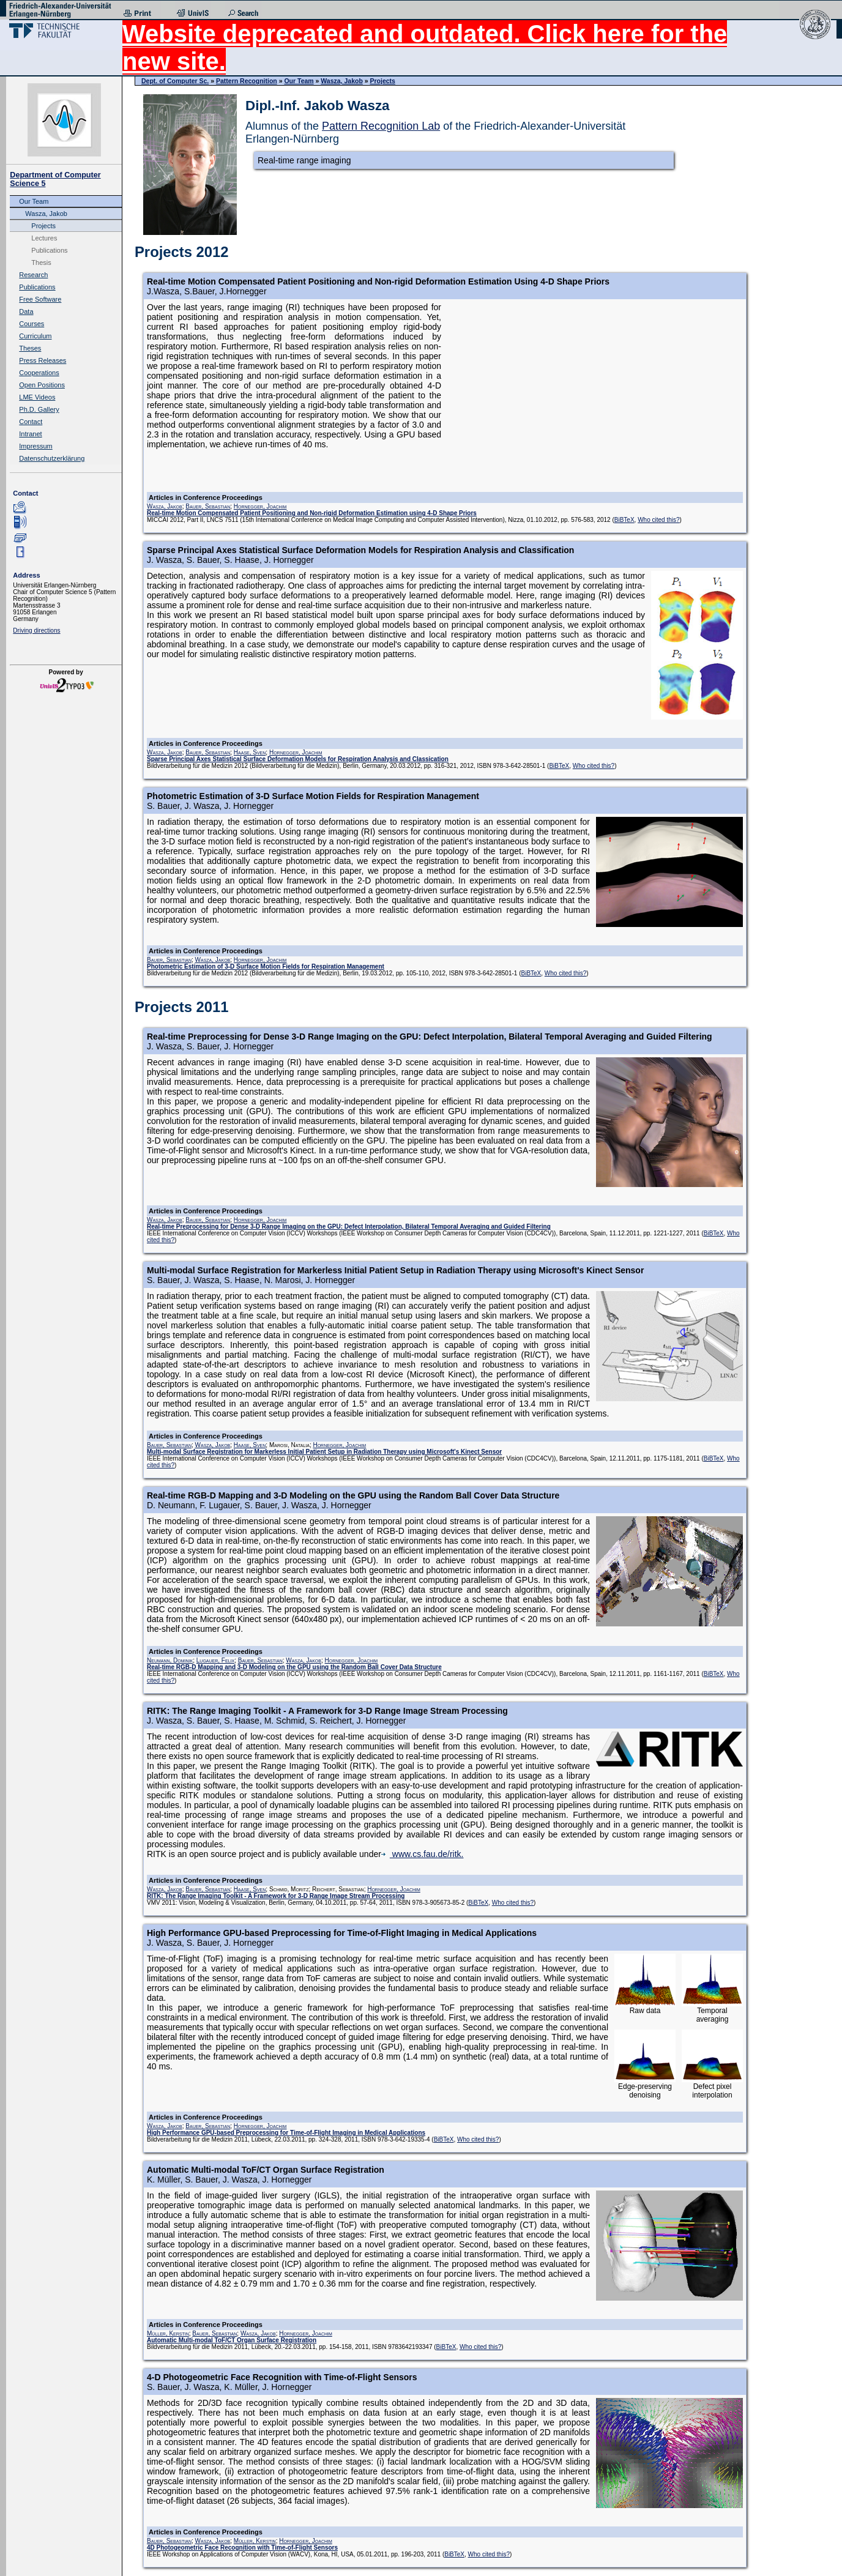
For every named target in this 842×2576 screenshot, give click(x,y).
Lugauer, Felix (215, 1660)
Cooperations (39, 372)
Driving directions (36, 630)
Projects (43, 225)
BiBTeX (624, 519)
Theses (30, 348)
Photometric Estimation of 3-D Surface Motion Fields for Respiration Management (265, 966)
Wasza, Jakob (46, 213)
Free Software (40, 299)
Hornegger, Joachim (260, 506)
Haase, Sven (250, 752)
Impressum (35, 446)
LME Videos (37, 397)
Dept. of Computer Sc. (175, 80)
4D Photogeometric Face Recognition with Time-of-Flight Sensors (242, 2547)
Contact (30, 421)
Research (33, 274)
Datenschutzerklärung (51, 458)
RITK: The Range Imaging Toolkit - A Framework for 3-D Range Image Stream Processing (275, 1896)
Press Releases (42, 360)
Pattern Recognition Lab (381, 126)
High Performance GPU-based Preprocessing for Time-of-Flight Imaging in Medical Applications (286, 2132)
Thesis (41, 262)
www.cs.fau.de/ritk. (422, 1854)
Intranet (30, 433)
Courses (31, 323)
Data (26, 311)
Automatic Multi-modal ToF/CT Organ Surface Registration (231, 2340)
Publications (49, 250)
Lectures (44, 238)
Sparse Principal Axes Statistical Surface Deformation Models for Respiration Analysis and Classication (298, 759)
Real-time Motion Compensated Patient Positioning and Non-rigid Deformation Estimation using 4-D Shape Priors (312, 513)
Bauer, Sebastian (207, 506)
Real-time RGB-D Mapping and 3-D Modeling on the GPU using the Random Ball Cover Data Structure (294, 1667)
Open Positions (42, 385)
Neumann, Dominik (170, 1660)
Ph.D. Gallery (39, 409)
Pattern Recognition (246, 80)
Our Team (33, 201)
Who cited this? (658, 519)
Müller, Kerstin (168, 2333)
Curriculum (35, 336)
